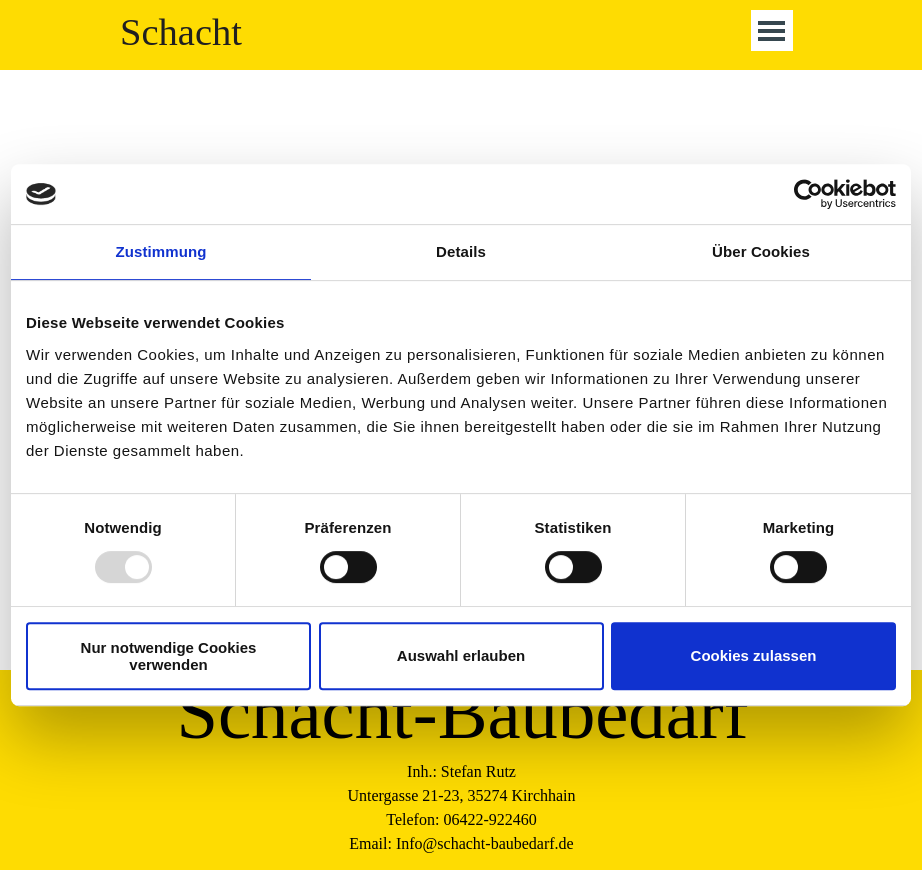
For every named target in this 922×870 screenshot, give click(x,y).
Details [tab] (461, 251)
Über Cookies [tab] (761, 251)
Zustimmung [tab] (161, 251)
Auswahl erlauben (461, 655)
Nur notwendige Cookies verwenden (169, 656)
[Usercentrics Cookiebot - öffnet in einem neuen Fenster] (808, 194)
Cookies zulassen (754, 655)
